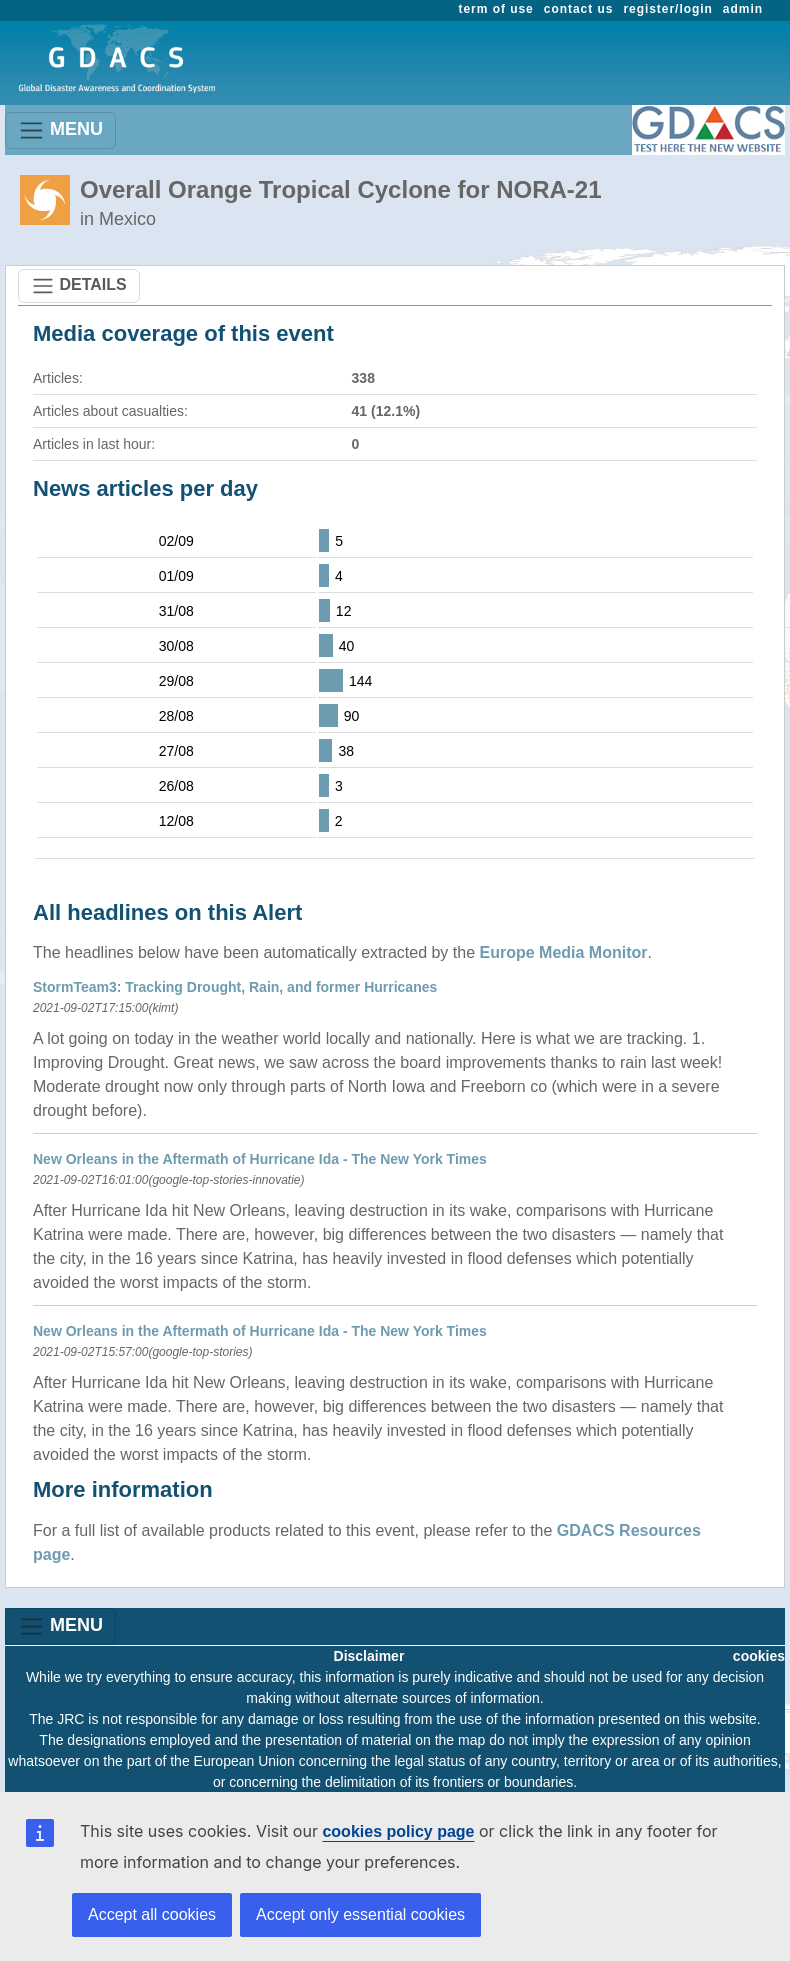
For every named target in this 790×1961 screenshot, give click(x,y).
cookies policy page (398, 1831)
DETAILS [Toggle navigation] (79, 286)
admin (743, 9)
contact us (579, 9)
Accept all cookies (152, 1914)
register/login (667, 9)
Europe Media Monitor (564, 952)
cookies (759, 1656)
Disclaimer (369, 1656)
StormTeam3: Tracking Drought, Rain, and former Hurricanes (235, 987)
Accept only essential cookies (360, 1914)
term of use (496, 9)
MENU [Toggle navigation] (60, 130)
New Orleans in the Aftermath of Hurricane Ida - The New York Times (260, 1159)
